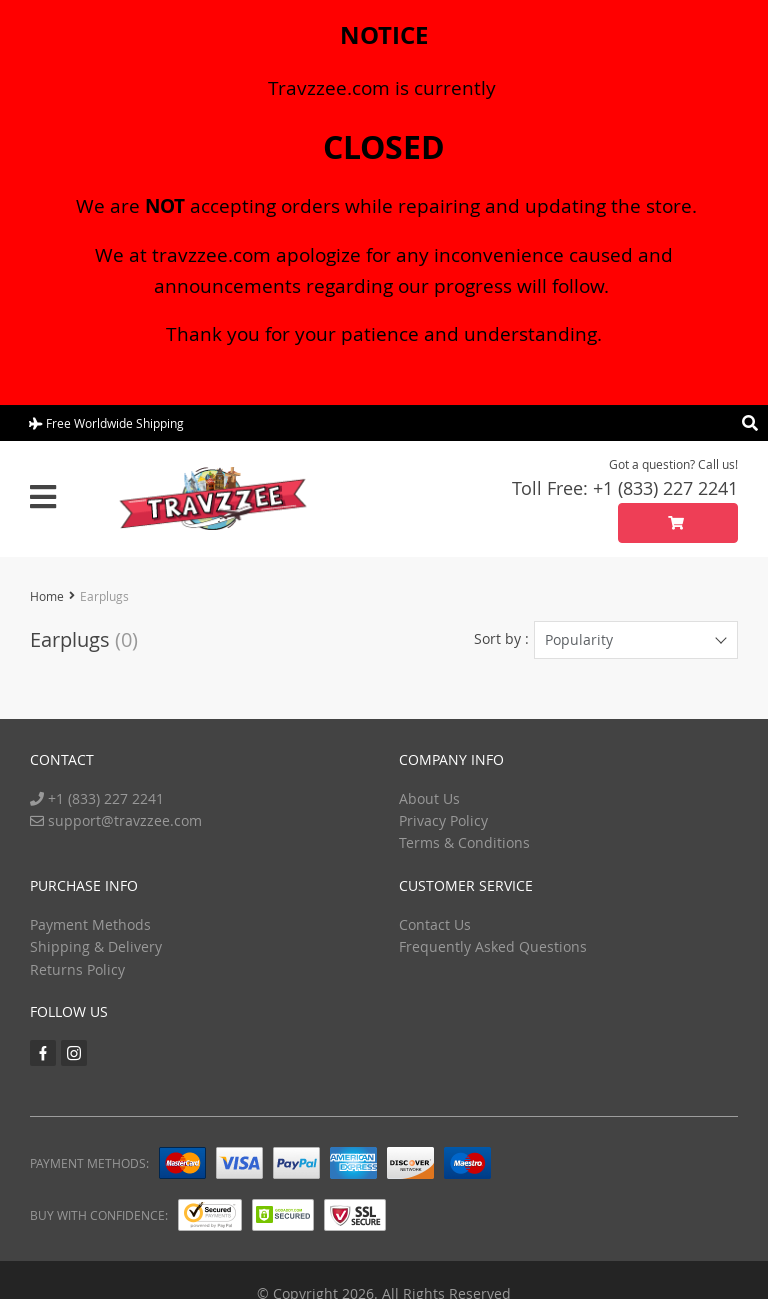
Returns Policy (77, 969)
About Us (429, 798)
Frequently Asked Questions (493, 946)
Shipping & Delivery (96, 946)
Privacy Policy (443, 820)
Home (47, 596)
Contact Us (435, 924)
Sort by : (501, 638)
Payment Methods (90, 924)
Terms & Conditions (464, 842)
